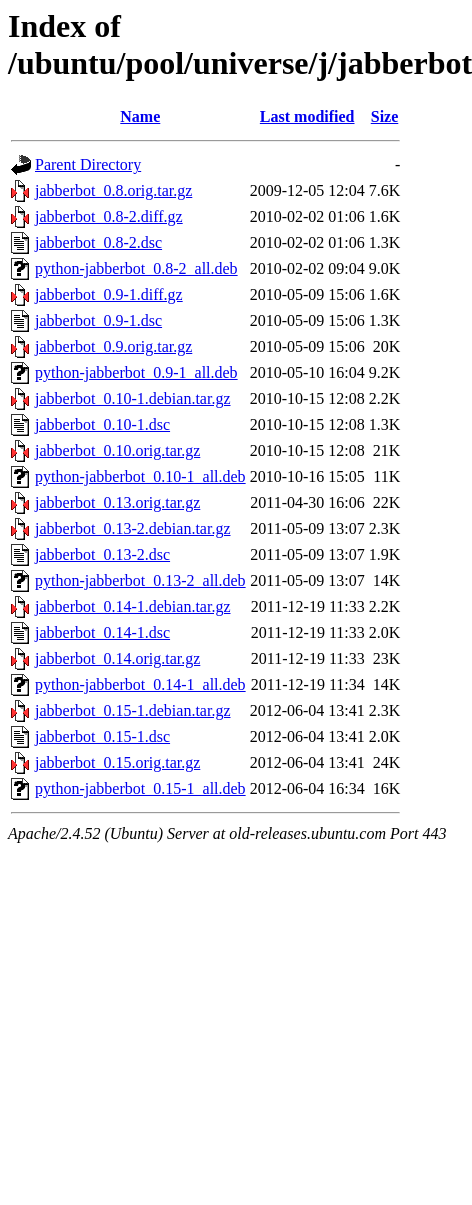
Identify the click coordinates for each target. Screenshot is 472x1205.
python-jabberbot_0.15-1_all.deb (140, 788)
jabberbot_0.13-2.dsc (102, 554)
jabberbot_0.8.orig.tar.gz (113, 190)
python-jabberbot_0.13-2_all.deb (140, 580)
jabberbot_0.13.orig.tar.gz (117, 502)
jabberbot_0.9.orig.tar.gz (113, 346)
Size (385, 116)
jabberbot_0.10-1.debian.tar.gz (133, 398)
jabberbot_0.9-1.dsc (98, 320)
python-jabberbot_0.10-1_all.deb (140, 476)
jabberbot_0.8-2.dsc (98, 242)
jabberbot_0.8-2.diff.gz (109, 216)
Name (140, 116)
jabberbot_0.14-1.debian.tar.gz (133, 606)
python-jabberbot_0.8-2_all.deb (136, 268)
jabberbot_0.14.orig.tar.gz (117, 658)
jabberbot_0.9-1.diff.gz (109, 294)
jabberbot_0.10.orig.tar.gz (117, 450)
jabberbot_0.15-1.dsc (102, 736)
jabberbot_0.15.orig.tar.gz (117, 762)
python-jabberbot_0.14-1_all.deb (140, 684)
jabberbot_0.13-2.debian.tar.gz (133, 528)
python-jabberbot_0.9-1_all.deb (136, 372)
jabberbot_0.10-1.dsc (102, 424)
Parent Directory (88, 164)
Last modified (307, 116)
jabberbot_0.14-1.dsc (102, 632)
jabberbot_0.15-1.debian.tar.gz (133, 710)
